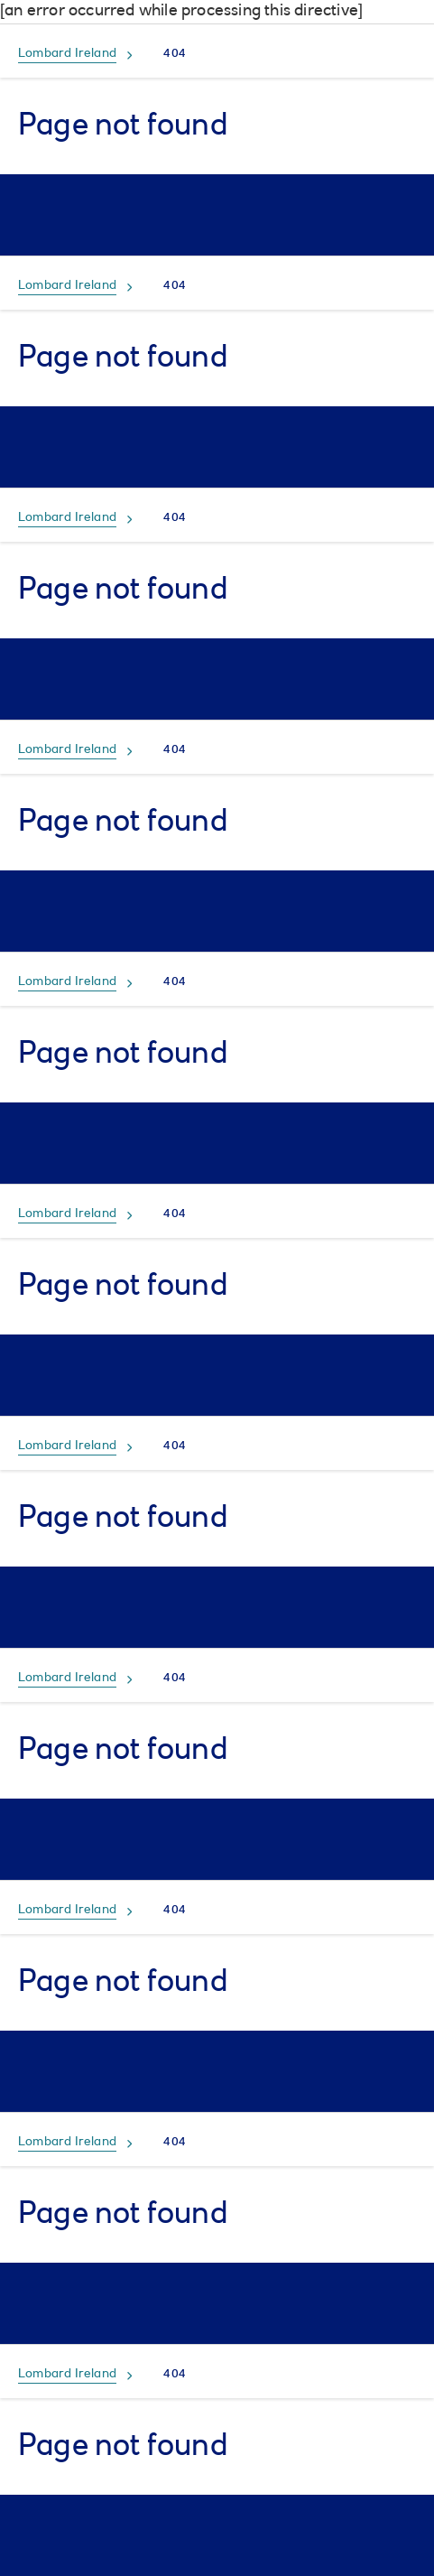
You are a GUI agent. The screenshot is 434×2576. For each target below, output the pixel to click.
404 (174, 54)
